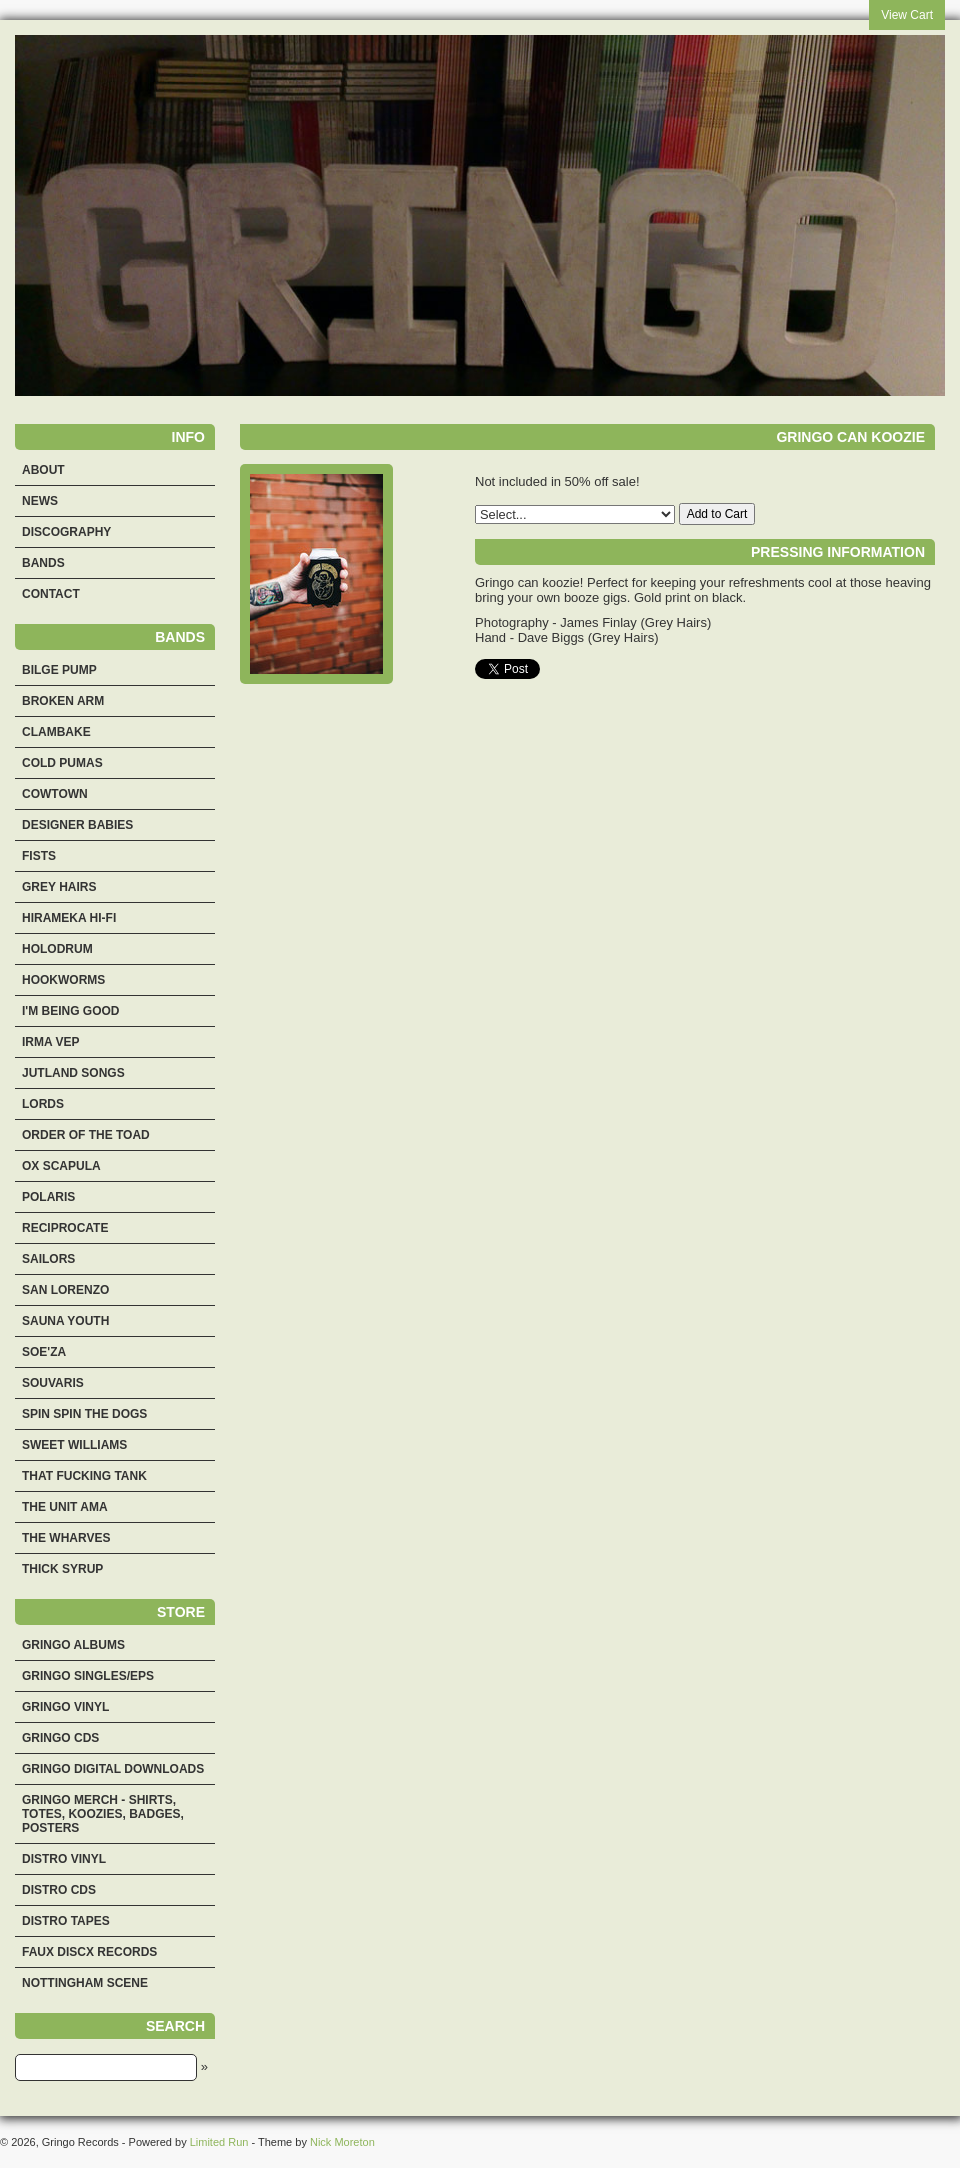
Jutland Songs (73, 1073)
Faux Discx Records (89, 1952)
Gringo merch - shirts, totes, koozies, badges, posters (103, 1814)
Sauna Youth (65, 1321)
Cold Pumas (62, 763)
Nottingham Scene (85, 1983)
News (40, 501)
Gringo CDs (60, 1738)
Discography (66, 532)
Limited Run (219, 2142)
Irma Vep (51, 1042)
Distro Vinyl (64, 1859)
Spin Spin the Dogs (84, 1414)
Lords (43, 1104)
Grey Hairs (59, 887)
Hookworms (63, 980)
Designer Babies (77, 825)
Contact (51, 594)
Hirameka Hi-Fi (69, 918)
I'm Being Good (71, 1011)
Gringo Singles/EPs (88, 1676)
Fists (39, 856)
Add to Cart (717, 514)
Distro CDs (59, 1890)
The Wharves (66, 1538)
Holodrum (57, 949)
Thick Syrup (62, 1569)
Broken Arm (63, 701)
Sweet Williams (74, 1445)
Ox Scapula (61, 1166)
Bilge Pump (59, 670)
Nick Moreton (342, 2142)
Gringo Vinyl (65, 1707)
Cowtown (55, 794)
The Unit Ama (65, 1507)
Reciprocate (65, 1228)
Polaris (48, 1197)
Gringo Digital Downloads (113, 1769)
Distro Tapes (66, 1921)
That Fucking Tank (84, 1476)
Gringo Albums (73, 1645)
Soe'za (44, 1352)
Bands (43, 563)
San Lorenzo (65, 1290)
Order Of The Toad (86, 1135)
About (43, 470)
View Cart (907, 15)
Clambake (56, 732)
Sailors (48, 1259)
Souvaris (53, 1383)
